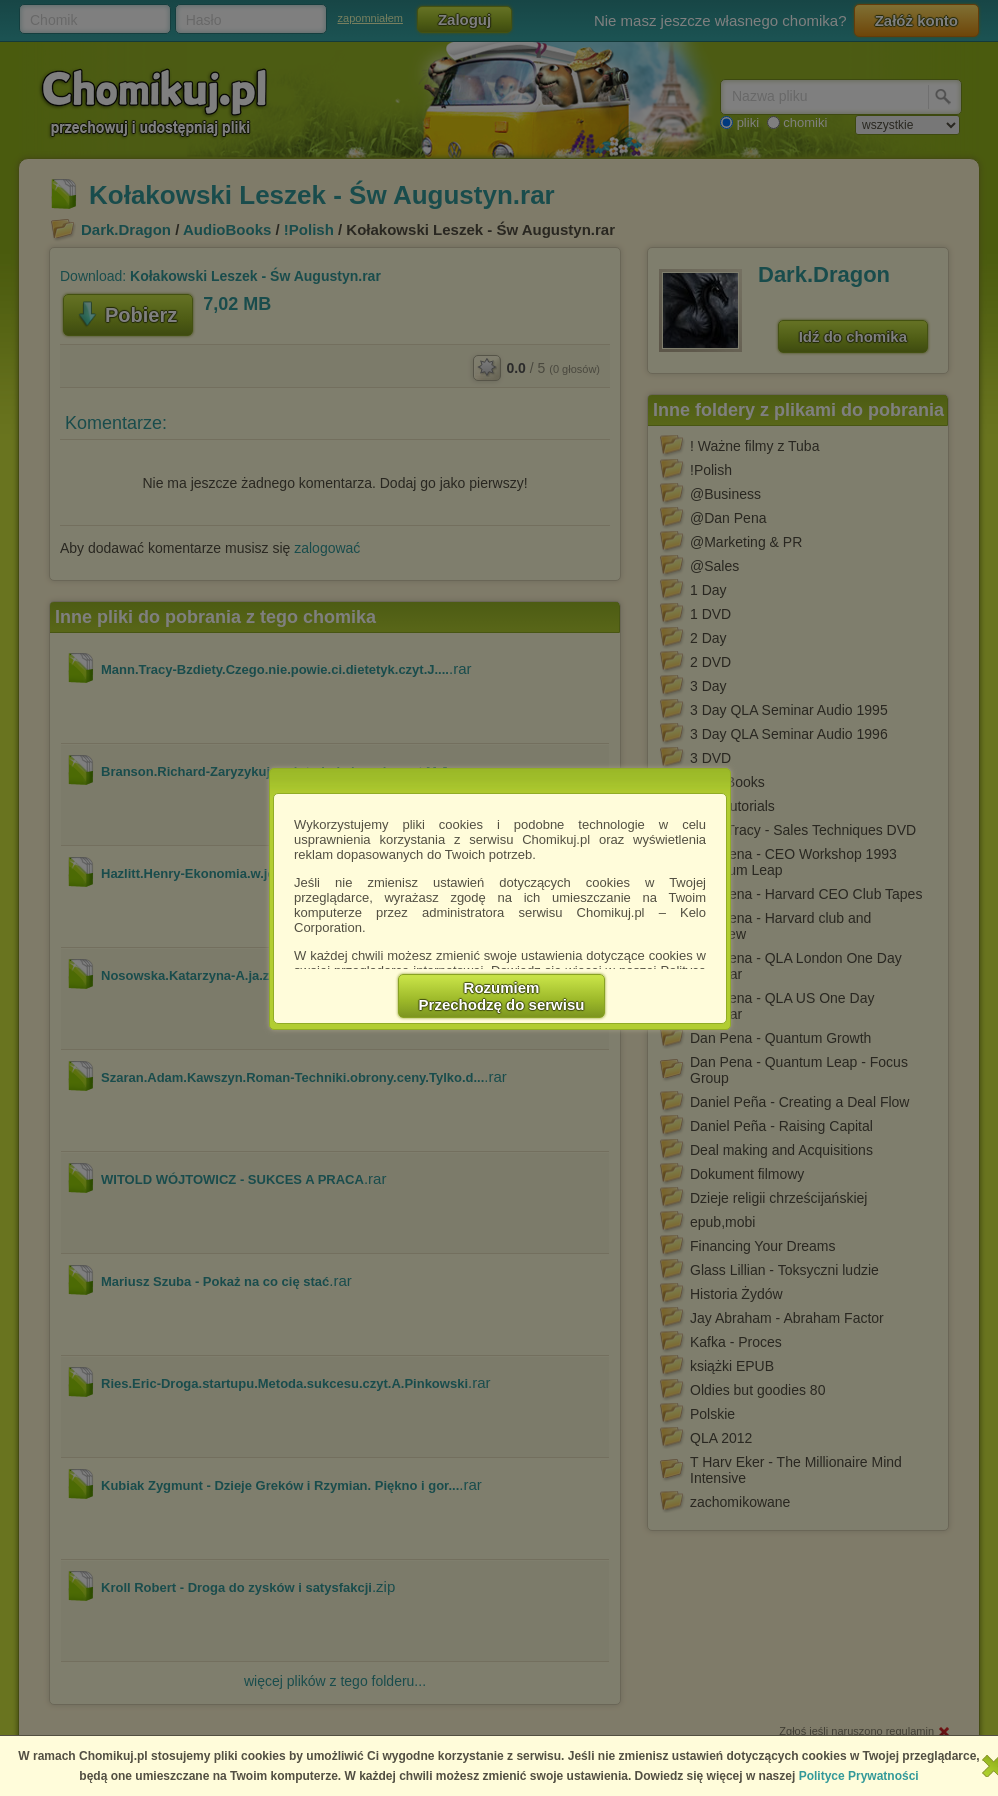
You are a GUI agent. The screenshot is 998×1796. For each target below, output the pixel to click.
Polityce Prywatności (859, 1776)
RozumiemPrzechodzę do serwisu (502, 996)
